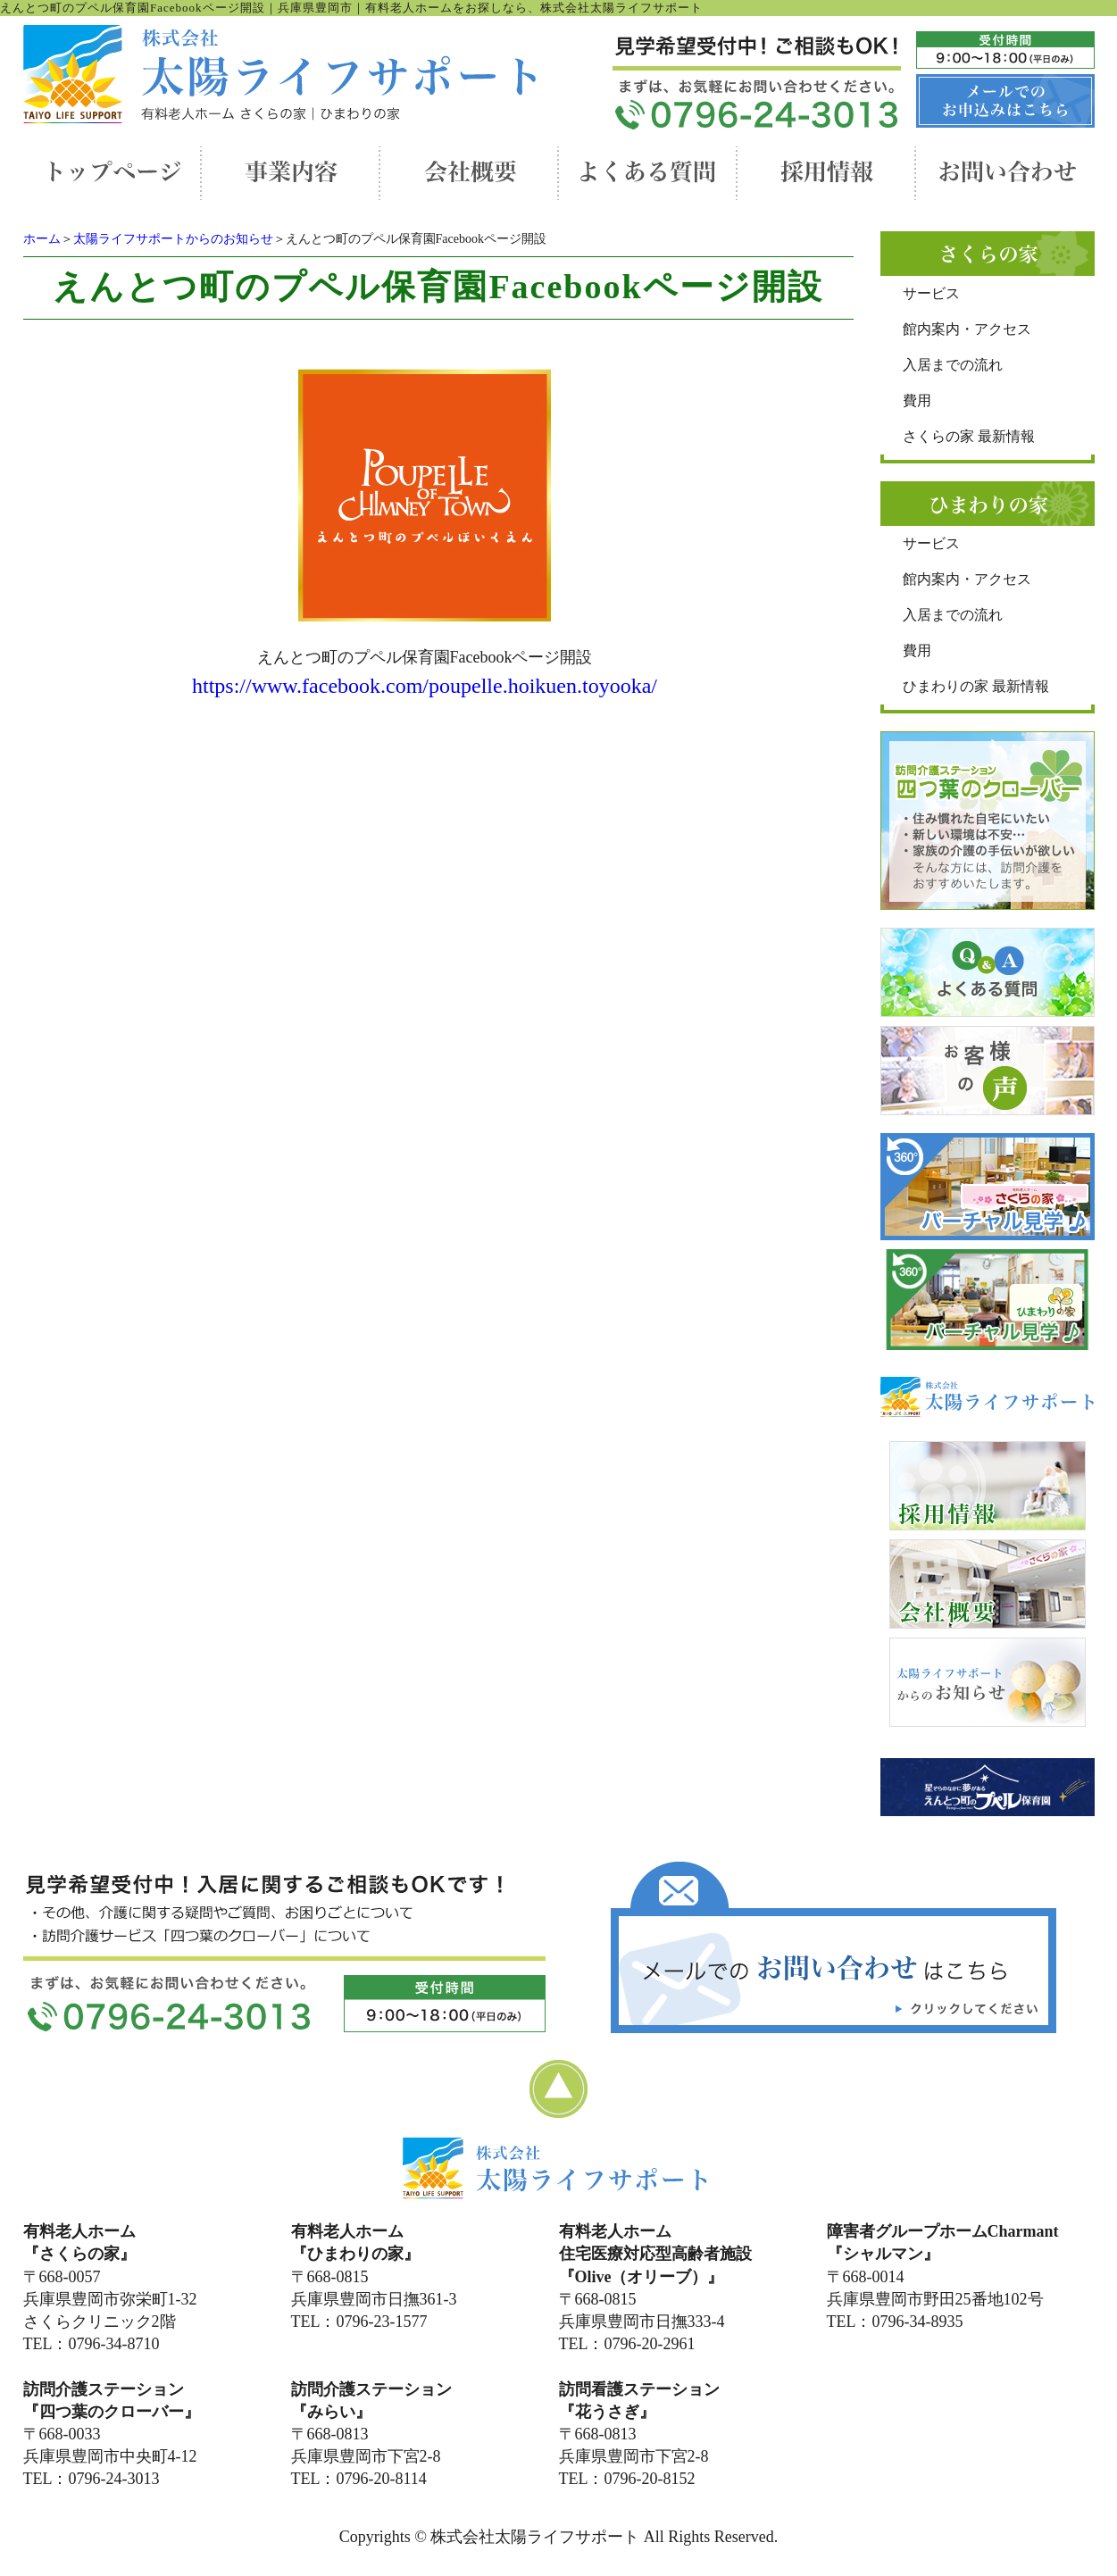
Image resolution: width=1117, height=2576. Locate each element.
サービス (931, 293)
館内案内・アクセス (967, 329)
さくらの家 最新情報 (969, 436)
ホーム (42, 239)
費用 (917, 400)
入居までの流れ (953, 364)
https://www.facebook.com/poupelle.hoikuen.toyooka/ (424, 685)
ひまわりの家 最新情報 (976, 686)
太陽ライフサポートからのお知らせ (173, 239)
